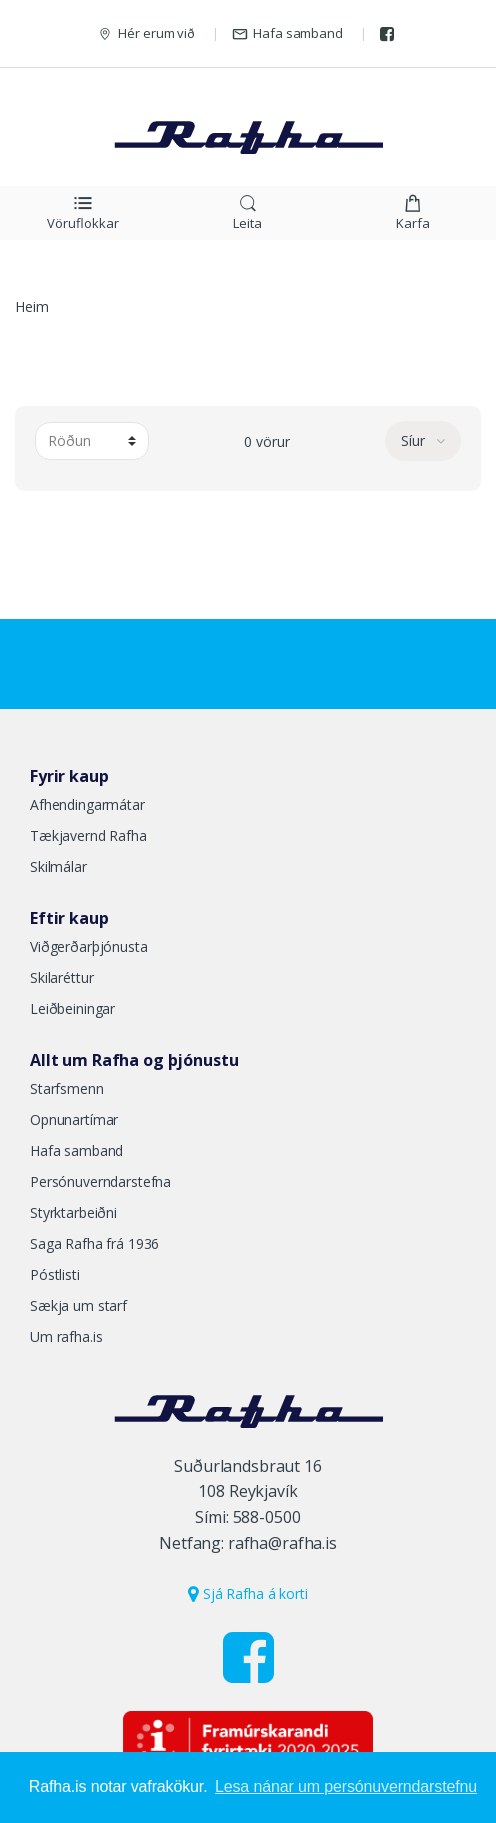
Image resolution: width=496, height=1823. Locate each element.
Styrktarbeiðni (73, 1212)
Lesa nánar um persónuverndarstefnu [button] (346, 1786)
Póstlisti (55, 1274)
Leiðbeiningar (72, 1008)
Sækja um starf (78, 1305)
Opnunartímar (74, 1119)
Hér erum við (146, 33)
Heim (31, 306)
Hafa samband (287, 33)
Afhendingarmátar (87, 804)
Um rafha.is (66, 1336)
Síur (415, 440)
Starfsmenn (67, 1088)
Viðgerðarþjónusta (89, 946)
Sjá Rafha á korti (247, 1593)
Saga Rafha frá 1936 (94, 1243)
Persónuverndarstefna (100, 1181)
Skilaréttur (61, 977)
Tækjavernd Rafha (88, 835)
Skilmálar (58, 866)
